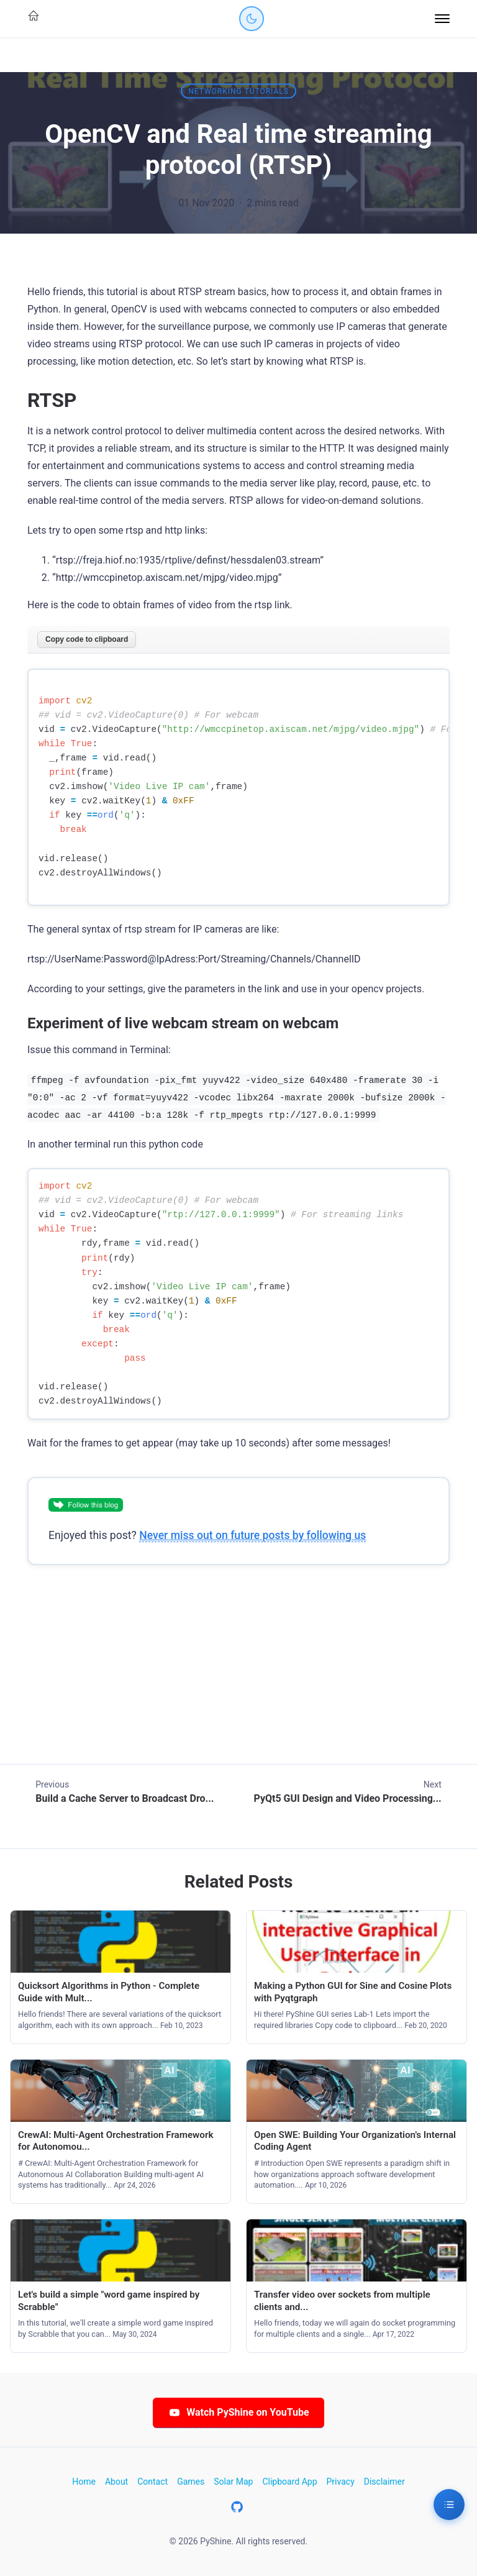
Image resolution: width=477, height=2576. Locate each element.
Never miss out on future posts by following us (252, 1535)
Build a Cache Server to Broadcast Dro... (124, 1798)
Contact (152, 2482)
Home (84, 2482)
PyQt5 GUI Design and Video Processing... (347, 1798)
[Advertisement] (238, 1677)
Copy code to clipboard (86, 639)
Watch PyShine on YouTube (238, 2412)
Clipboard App (289, 2482)
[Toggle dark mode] (251, 18)
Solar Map (233, 2482)
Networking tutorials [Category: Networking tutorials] (238, 91)
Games (190, 2482)
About (116, 2482)
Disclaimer (384, 2482)
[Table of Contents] (449, 2504)
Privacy (341, 2482)
